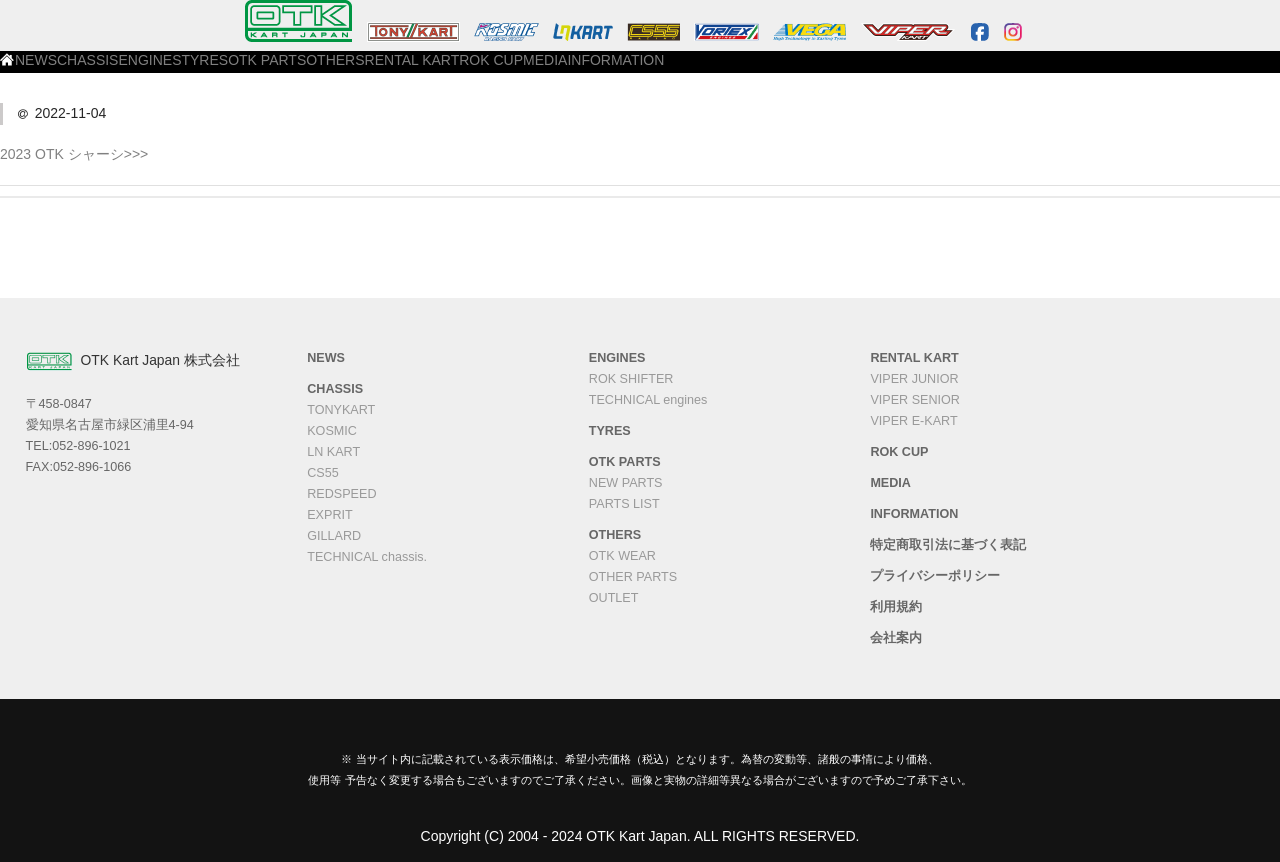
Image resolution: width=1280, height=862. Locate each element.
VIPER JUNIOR (914, 379)
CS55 (323, 473)
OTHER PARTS (633, 577)
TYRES (433, 71)
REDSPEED (341, 494)
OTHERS (615, 71)
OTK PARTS (521, 71)
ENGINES (351, 71)
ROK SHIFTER (631, 379)
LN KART (333, 452)
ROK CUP (819, 71)
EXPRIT (330, 515)
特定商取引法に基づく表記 (948, 545)
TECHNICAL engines (648, 400)
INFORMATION (997, 71)
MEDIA (901, 71)
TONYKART (341, 410)
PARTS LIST (624, 504)
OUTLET (614, 598)
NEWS (184, 71)
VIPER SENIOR (915, 400)
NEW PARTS (626, 483)
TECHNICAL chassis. (367, 557)
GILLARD (334, 536)
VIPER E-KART (913, 421)
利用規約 (896, 607)
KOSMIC (332, 431)
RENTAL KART (716, 71)
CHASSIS (263, 71)
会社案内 (896, 638)
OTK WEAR (622, 556)
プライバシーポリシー (935, 576)
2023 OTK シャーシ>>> (74, 154)
